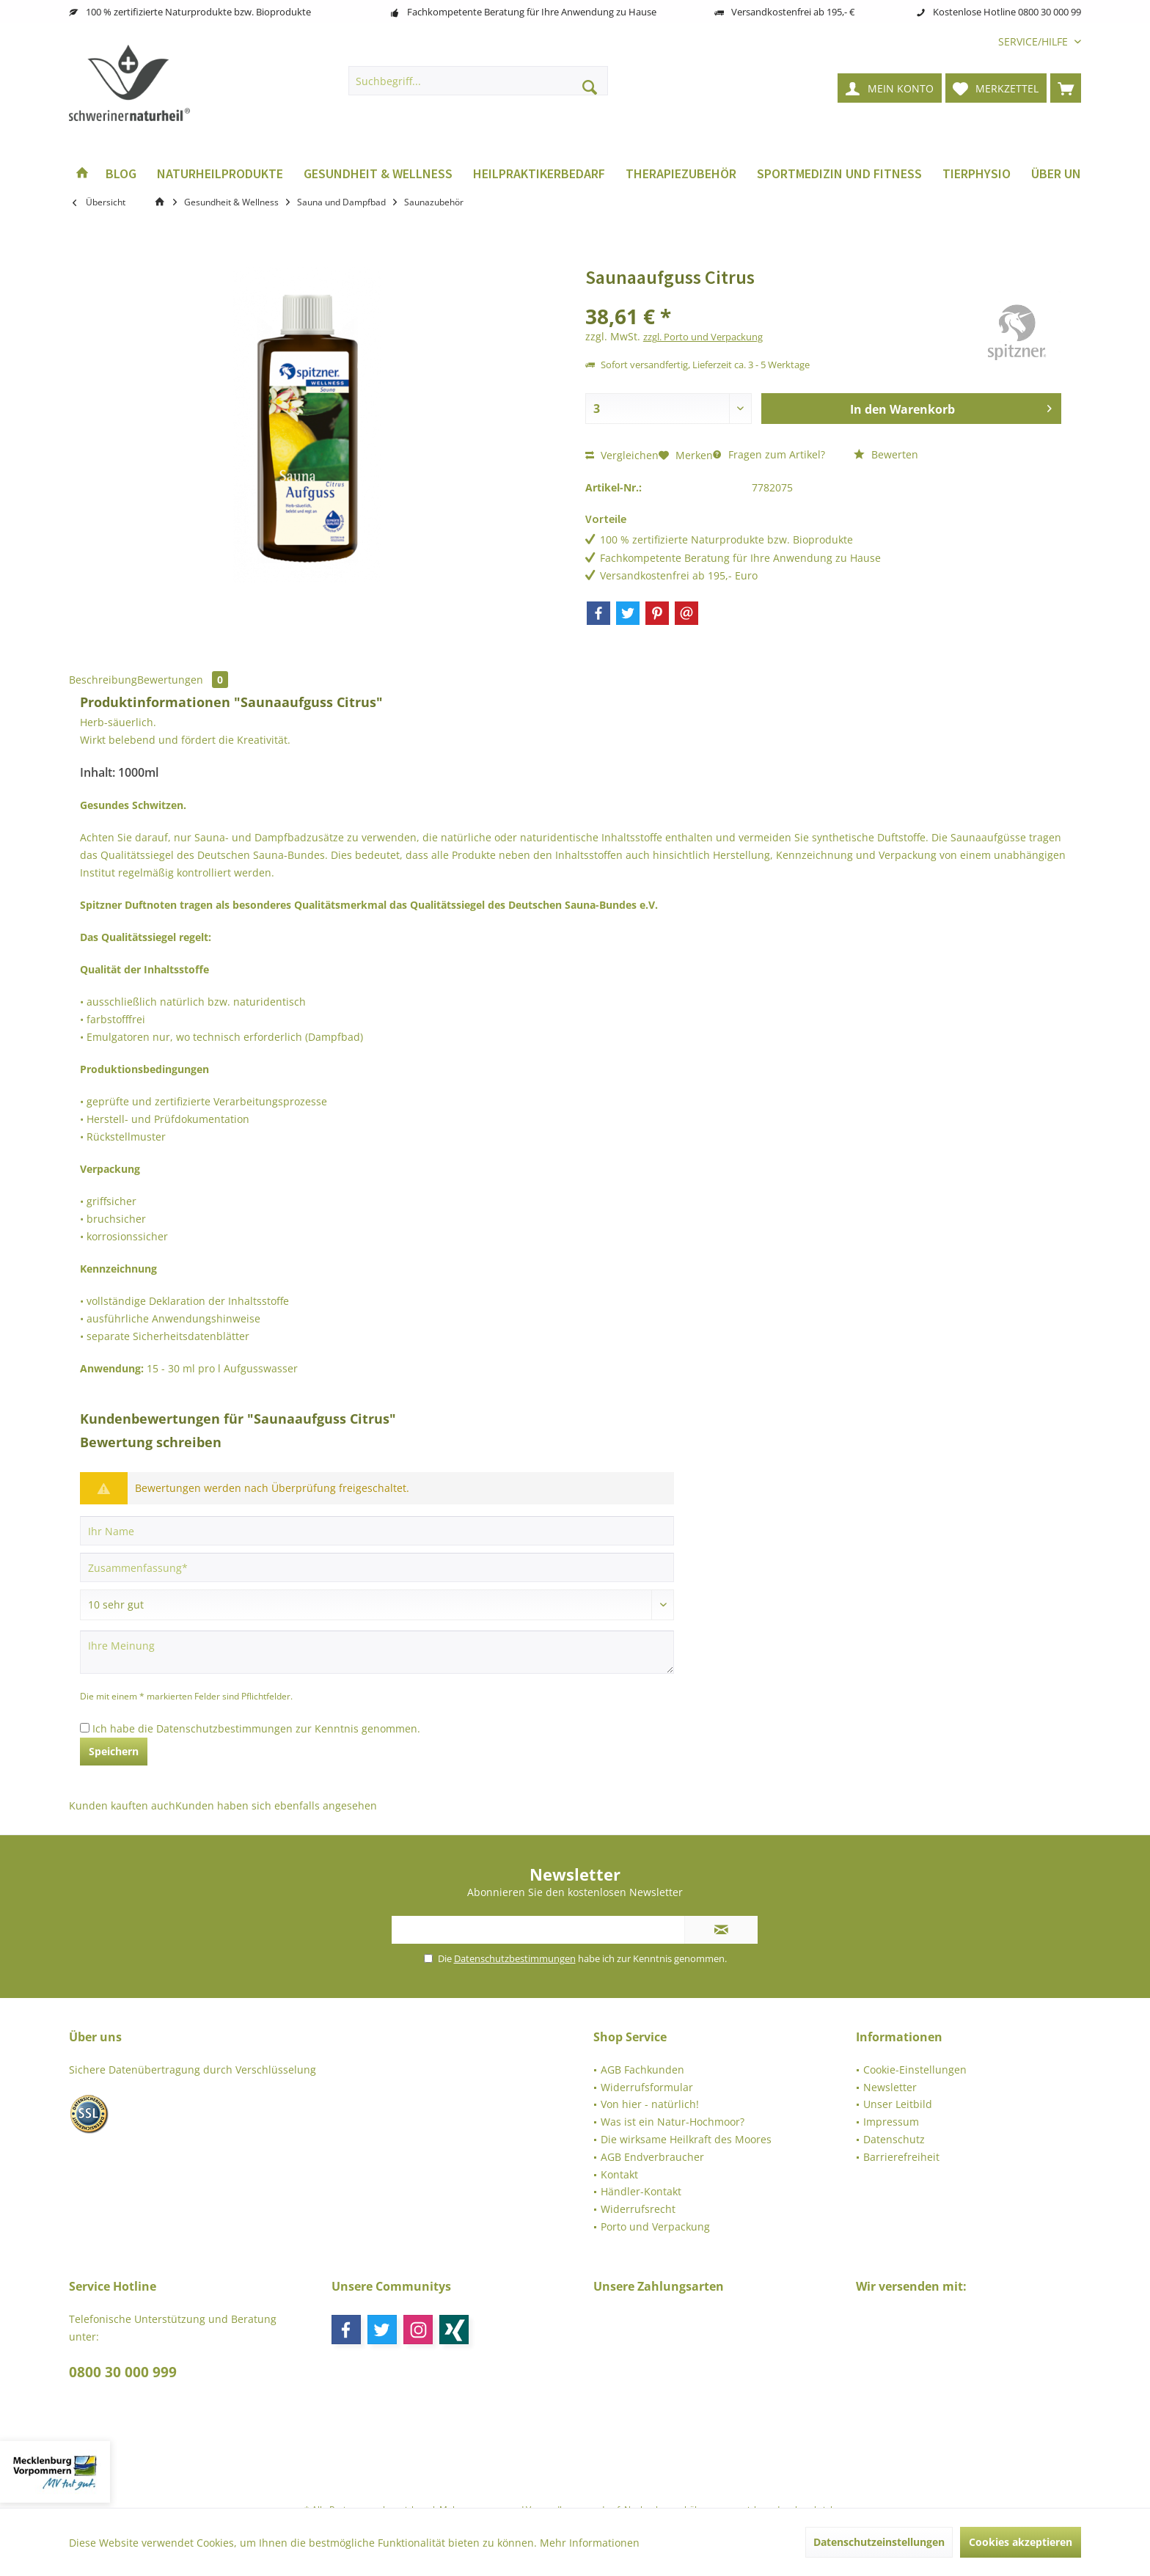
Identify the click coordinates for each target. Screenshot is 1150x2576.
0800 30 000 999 (123, 2372)
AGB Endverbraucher (652, 2157)
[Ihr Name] (377, 1530)
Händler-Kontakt (641, 2191)
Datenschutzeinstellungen (879, 2542)
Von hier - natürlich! (650, 2104)
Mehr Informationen (590, 2543)
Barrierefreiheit (901, 2157)
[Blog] (121, 174)
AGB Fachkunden (642, 2069)
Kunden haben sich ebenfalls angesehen (276, 1805)
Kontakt (619, 2174)
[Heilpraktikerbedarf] (539, 174)
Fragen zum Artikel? (769, 454)
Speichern (114, 1751)
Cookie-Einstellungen (915, 2069)
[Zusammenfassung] (377, 1567)
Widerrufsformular (647, 2087)
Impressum (891, 2122)
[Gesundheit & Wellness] (378, 174)
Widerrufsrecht (638, 2209)
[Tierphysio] (976, 174)
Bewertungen (182, 680)
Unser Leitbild (897, 2104)
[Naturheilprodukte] (220, 174)
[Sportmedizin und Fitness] (839, 174)
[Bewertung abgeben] (377, 1604)
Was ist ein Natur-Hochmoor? (672, 2122)
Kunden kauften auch (122, 1805)
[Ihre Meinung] (377, 1652)
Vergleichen (622, 455)
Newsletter (890, 2087)
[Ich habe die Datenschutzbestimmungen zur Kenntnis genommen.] (84, 1727)
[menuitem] (1034, 41)
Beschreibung (103, 680)
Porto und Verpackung (655, 2226)
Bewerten (886, 454)
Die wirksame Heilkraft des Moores (686, 2139)
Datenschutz (894, 2139)
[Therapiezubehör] (681, 174)
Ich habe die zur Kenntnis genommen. (256, 1728)
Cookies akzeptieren (1020, 2542)
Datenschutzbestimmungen (224, 1728)
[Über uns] (1060, 174)
